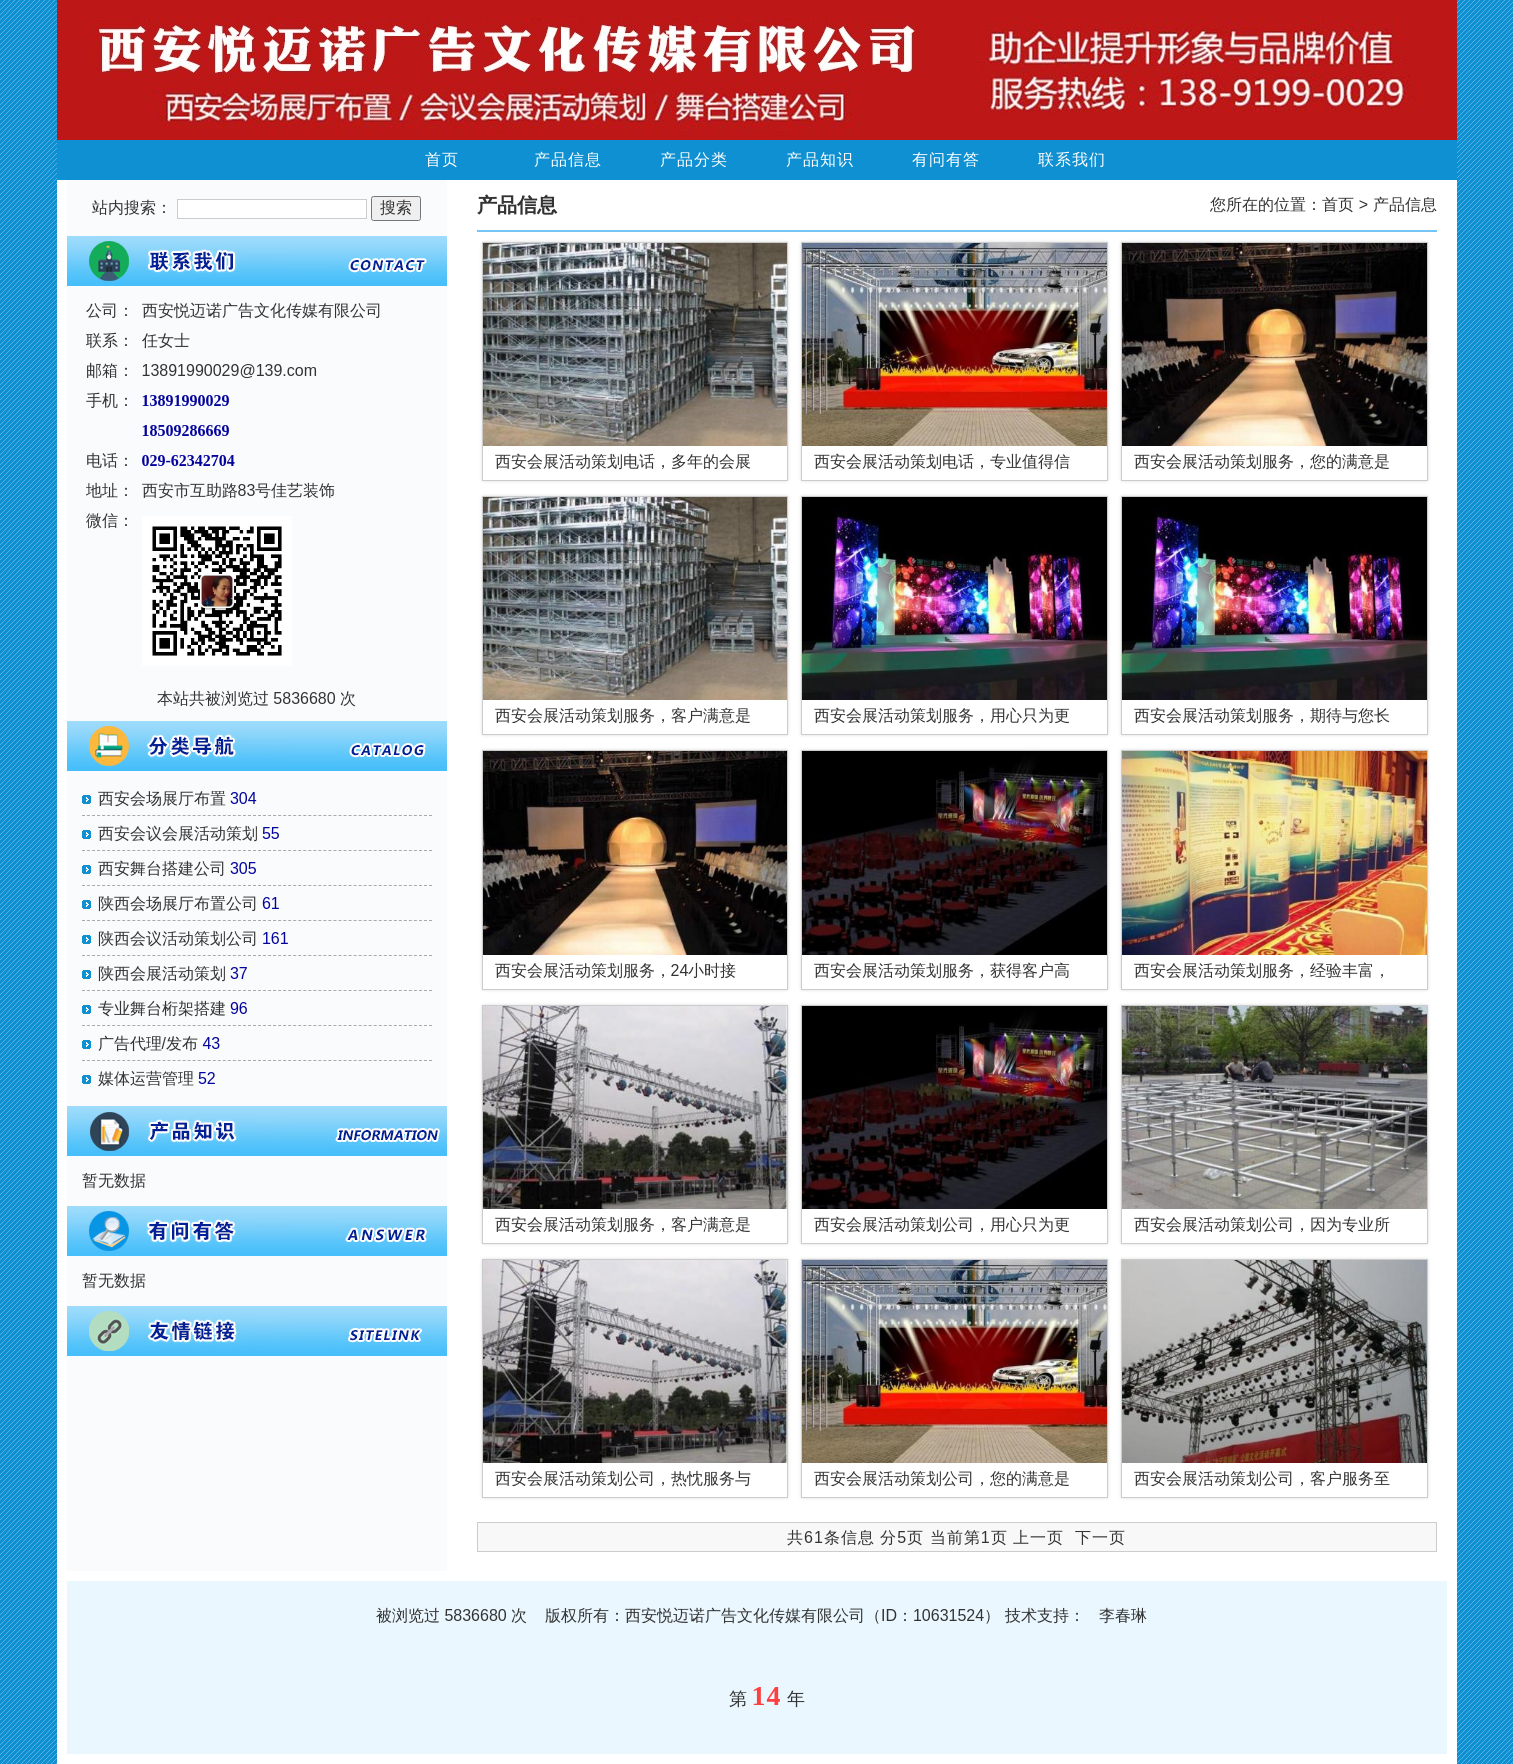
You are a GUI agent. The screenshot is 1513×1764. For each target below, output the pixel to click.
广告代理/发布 (148, 1043)
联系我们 (1072, 159)
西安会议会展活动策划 (178, 833)
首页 (442, 159)
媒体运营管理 (146, 1078)
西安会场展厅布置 (162, 798)
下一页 (1100, 1537)
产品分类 (694, 159)
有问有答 (946, 159)
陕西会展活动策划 (162, 973)
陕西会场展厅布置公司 (178, 903)
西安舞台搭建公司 (162, 868)
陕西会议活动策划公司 (178, 938)
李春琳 (1123, 1615)
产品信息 (568, 159)
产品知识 (820, 159)
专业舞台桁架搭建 (162, 1008)
